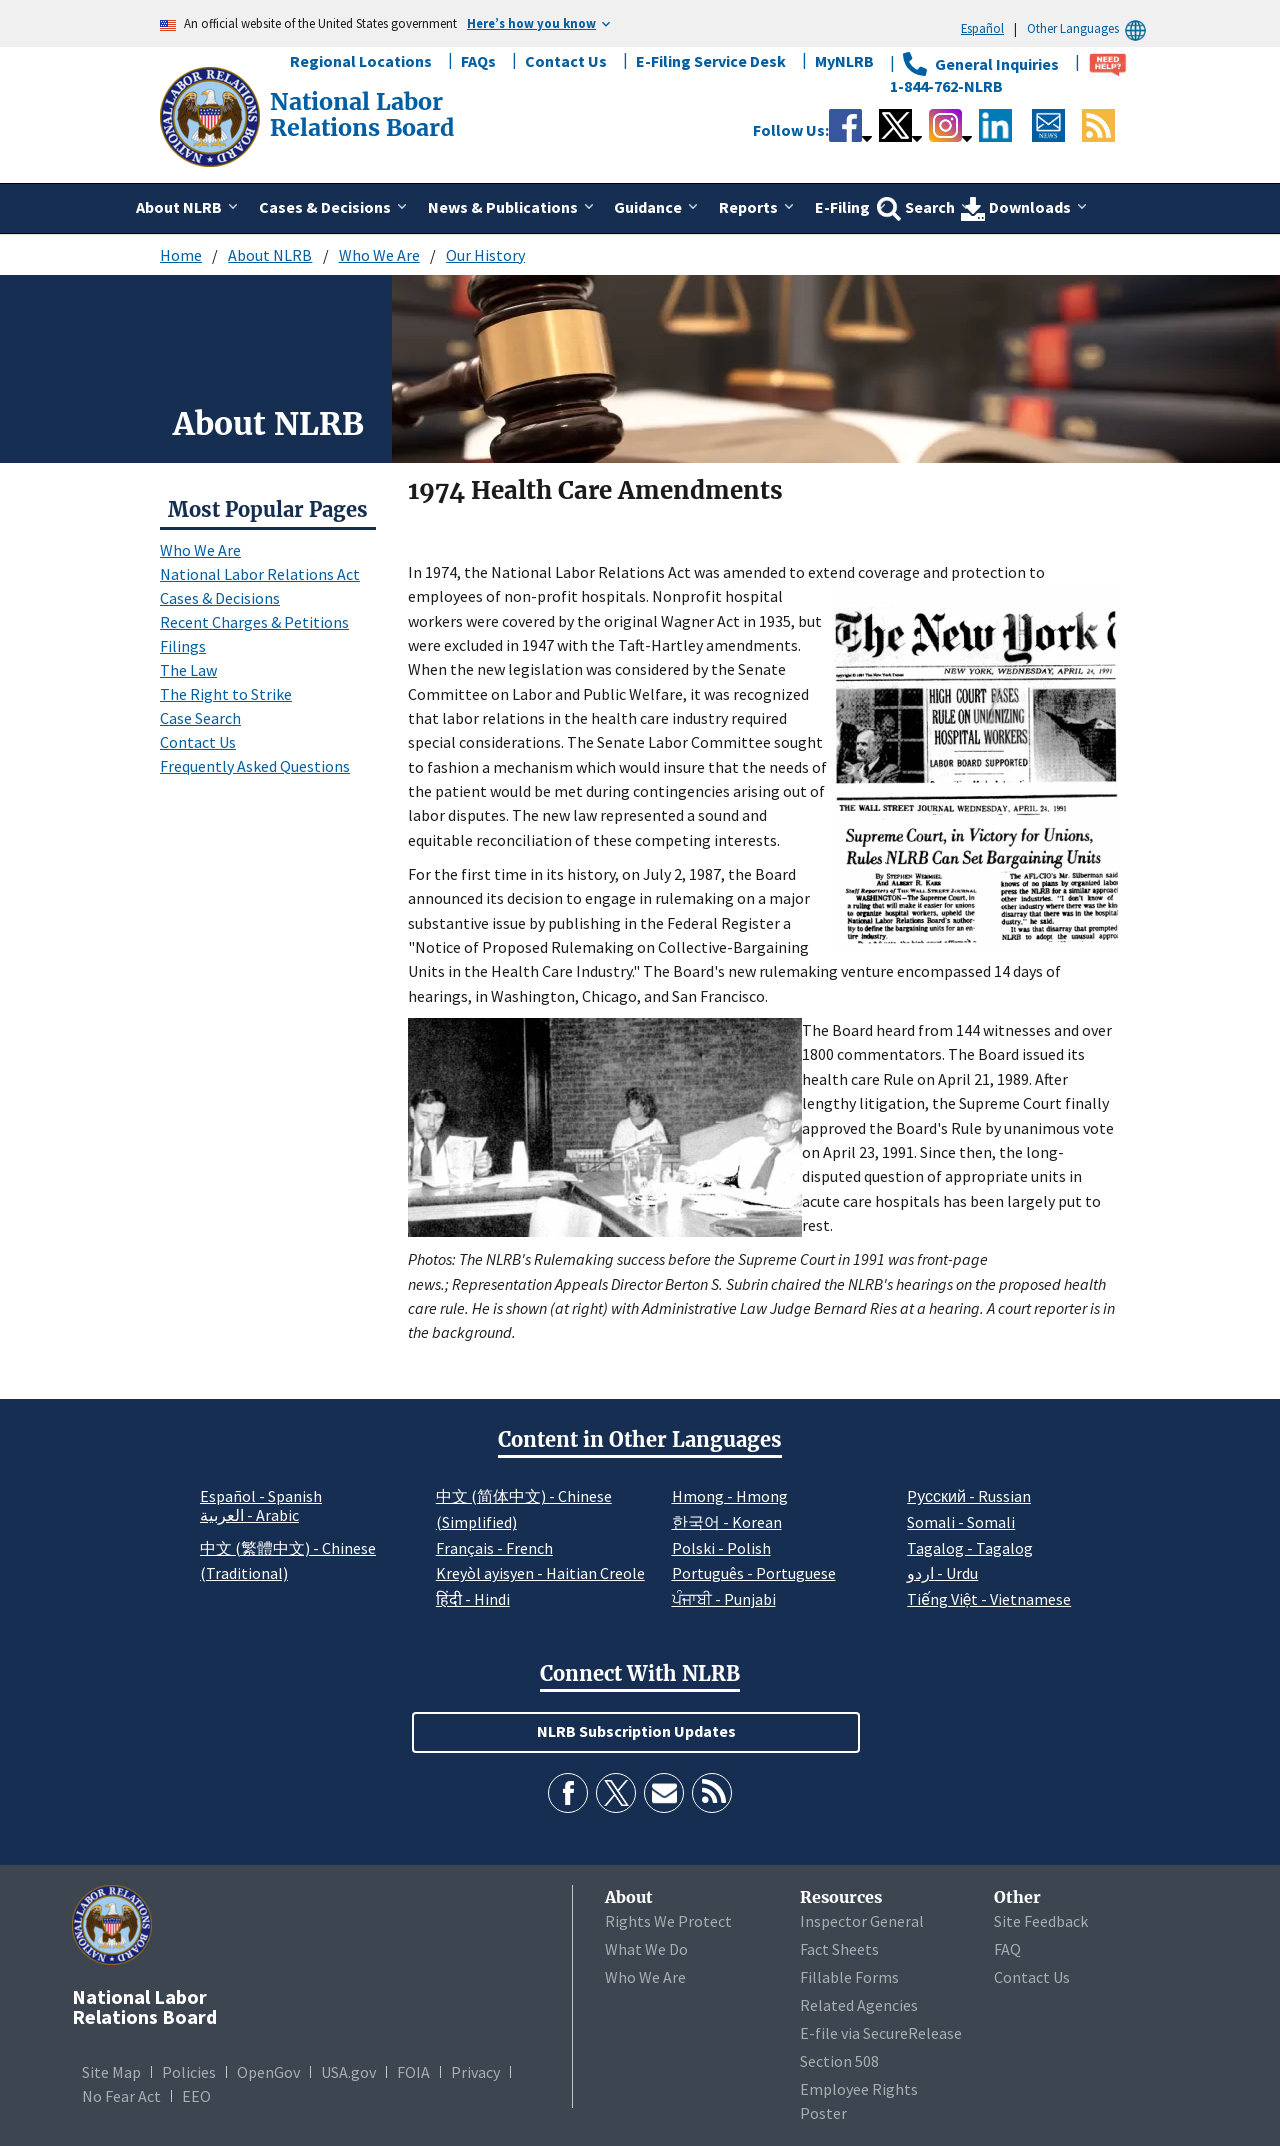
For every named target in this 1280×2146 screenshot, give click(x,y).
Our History (485, 255)
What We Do (646, 1949)
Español (982, 28)
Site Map (111, 2072)
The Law (188, 670)
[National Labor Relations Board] (212, 115)
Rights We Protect (668, 1921)
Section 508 (839, 2061)
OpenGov (268, 2072)
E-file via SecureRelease (881, 2033)
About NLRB (270, 255)
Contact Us (566, 61)
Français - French (494, 1548)
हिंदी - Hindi (473, 1599)
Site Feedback (1041, 1921)
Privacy (475, 2072)
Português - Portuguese (754, 1573)
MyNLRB (844, 61)
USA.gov (348, 2072)
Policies (189, 2072)
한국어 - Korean (727, 1522)
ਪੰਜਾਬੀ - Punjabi (724, 1599)
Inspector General (862, 1921)
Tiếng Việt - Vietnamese (989, 1599)
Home (181, 255)
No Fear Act (121, 2096)
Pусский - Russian (969, 1496)
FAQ (1007, 1949)
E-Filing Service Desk (711, 61)
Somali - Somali (961, 1522)
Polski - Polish (721, 1548)
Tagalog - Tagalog (970, 1548)
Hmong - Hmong (730, 1496)
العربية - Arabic (249, 1516)
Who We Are (379, 255)
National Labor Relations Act (260, 574)
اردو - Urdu (942, 1573)
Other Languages (1089, 28)
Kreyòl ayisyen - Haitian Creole (540, 1573)
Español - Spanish (261, 1496)
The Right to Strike (226, 694)
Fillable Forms (849, 1977)
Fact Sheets (839, 1949)
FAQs (478, 61)
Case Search (200, 718)
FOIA (413, 2072)
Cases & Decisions (220, 598)
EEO (196, 2096)
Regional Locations (361, 61)
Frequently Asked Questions (255, 766)
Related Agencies (859, 2005)
